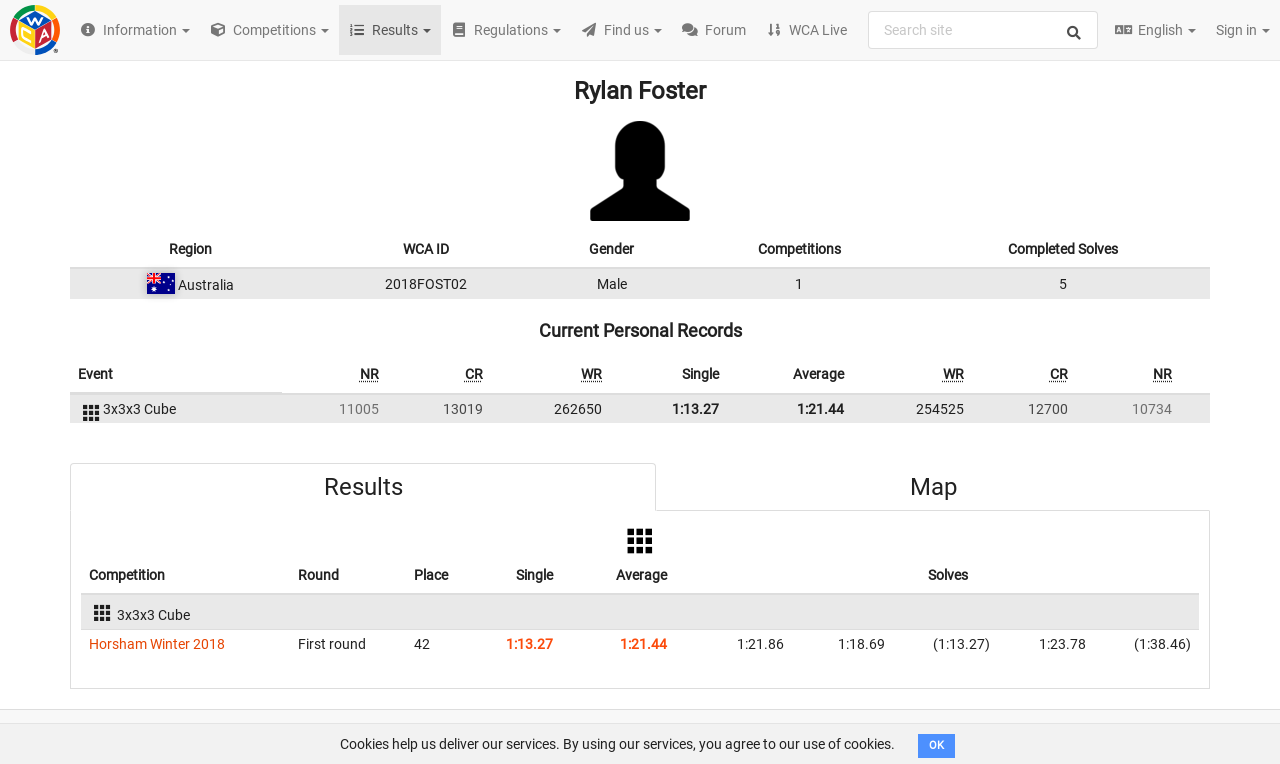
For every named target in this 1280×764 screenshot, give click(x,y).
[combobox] (983, 30)
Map (933, 487)
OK (936, 745)
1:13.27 (695, 409)
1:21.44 (820, 409)
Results (363, 487)
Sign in (1243, 30)
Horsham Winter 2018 (157, 644)
